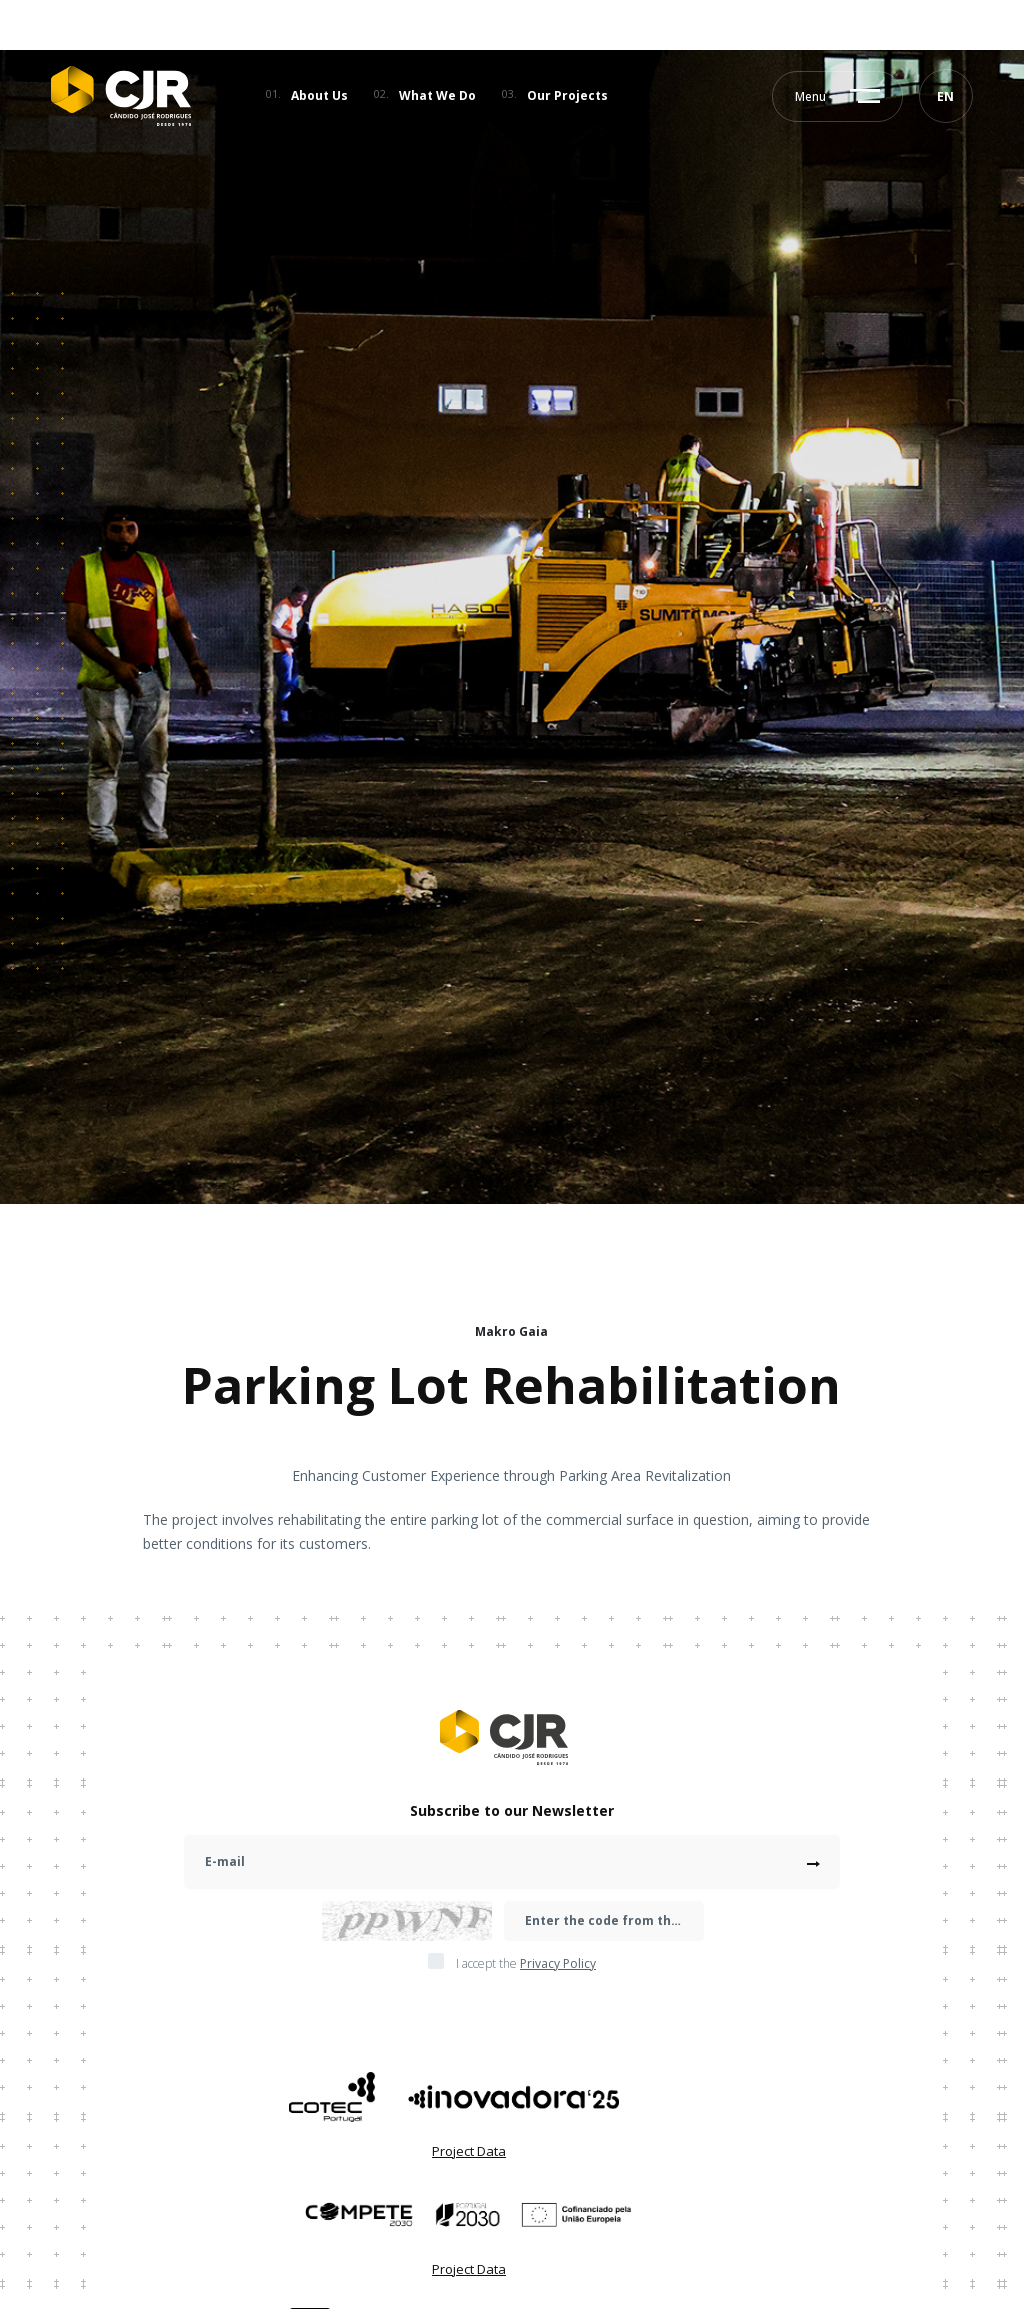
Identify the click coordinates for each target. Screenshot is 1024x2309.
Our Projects (567, 95)
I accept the (526, 1964)
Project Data (469, 2151)
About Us (319, 95)
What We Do (437, 95)
